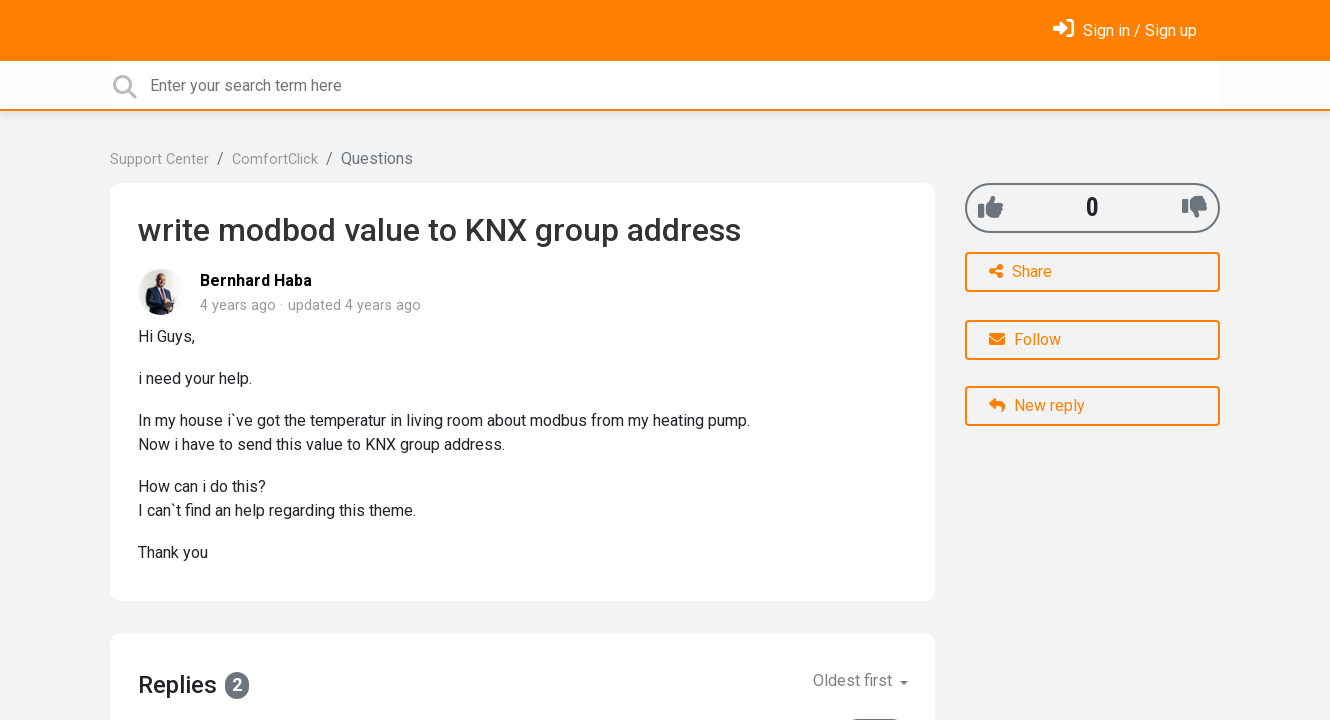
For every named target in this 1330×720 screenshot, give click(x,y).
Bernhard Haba (256, 280)
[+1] (990, 207)
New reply (1037, 405)
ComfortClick (275, 159)
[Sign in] (1125, 30)
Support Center (159, 159)
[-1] (1194, 207)
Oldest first (854, 680)
